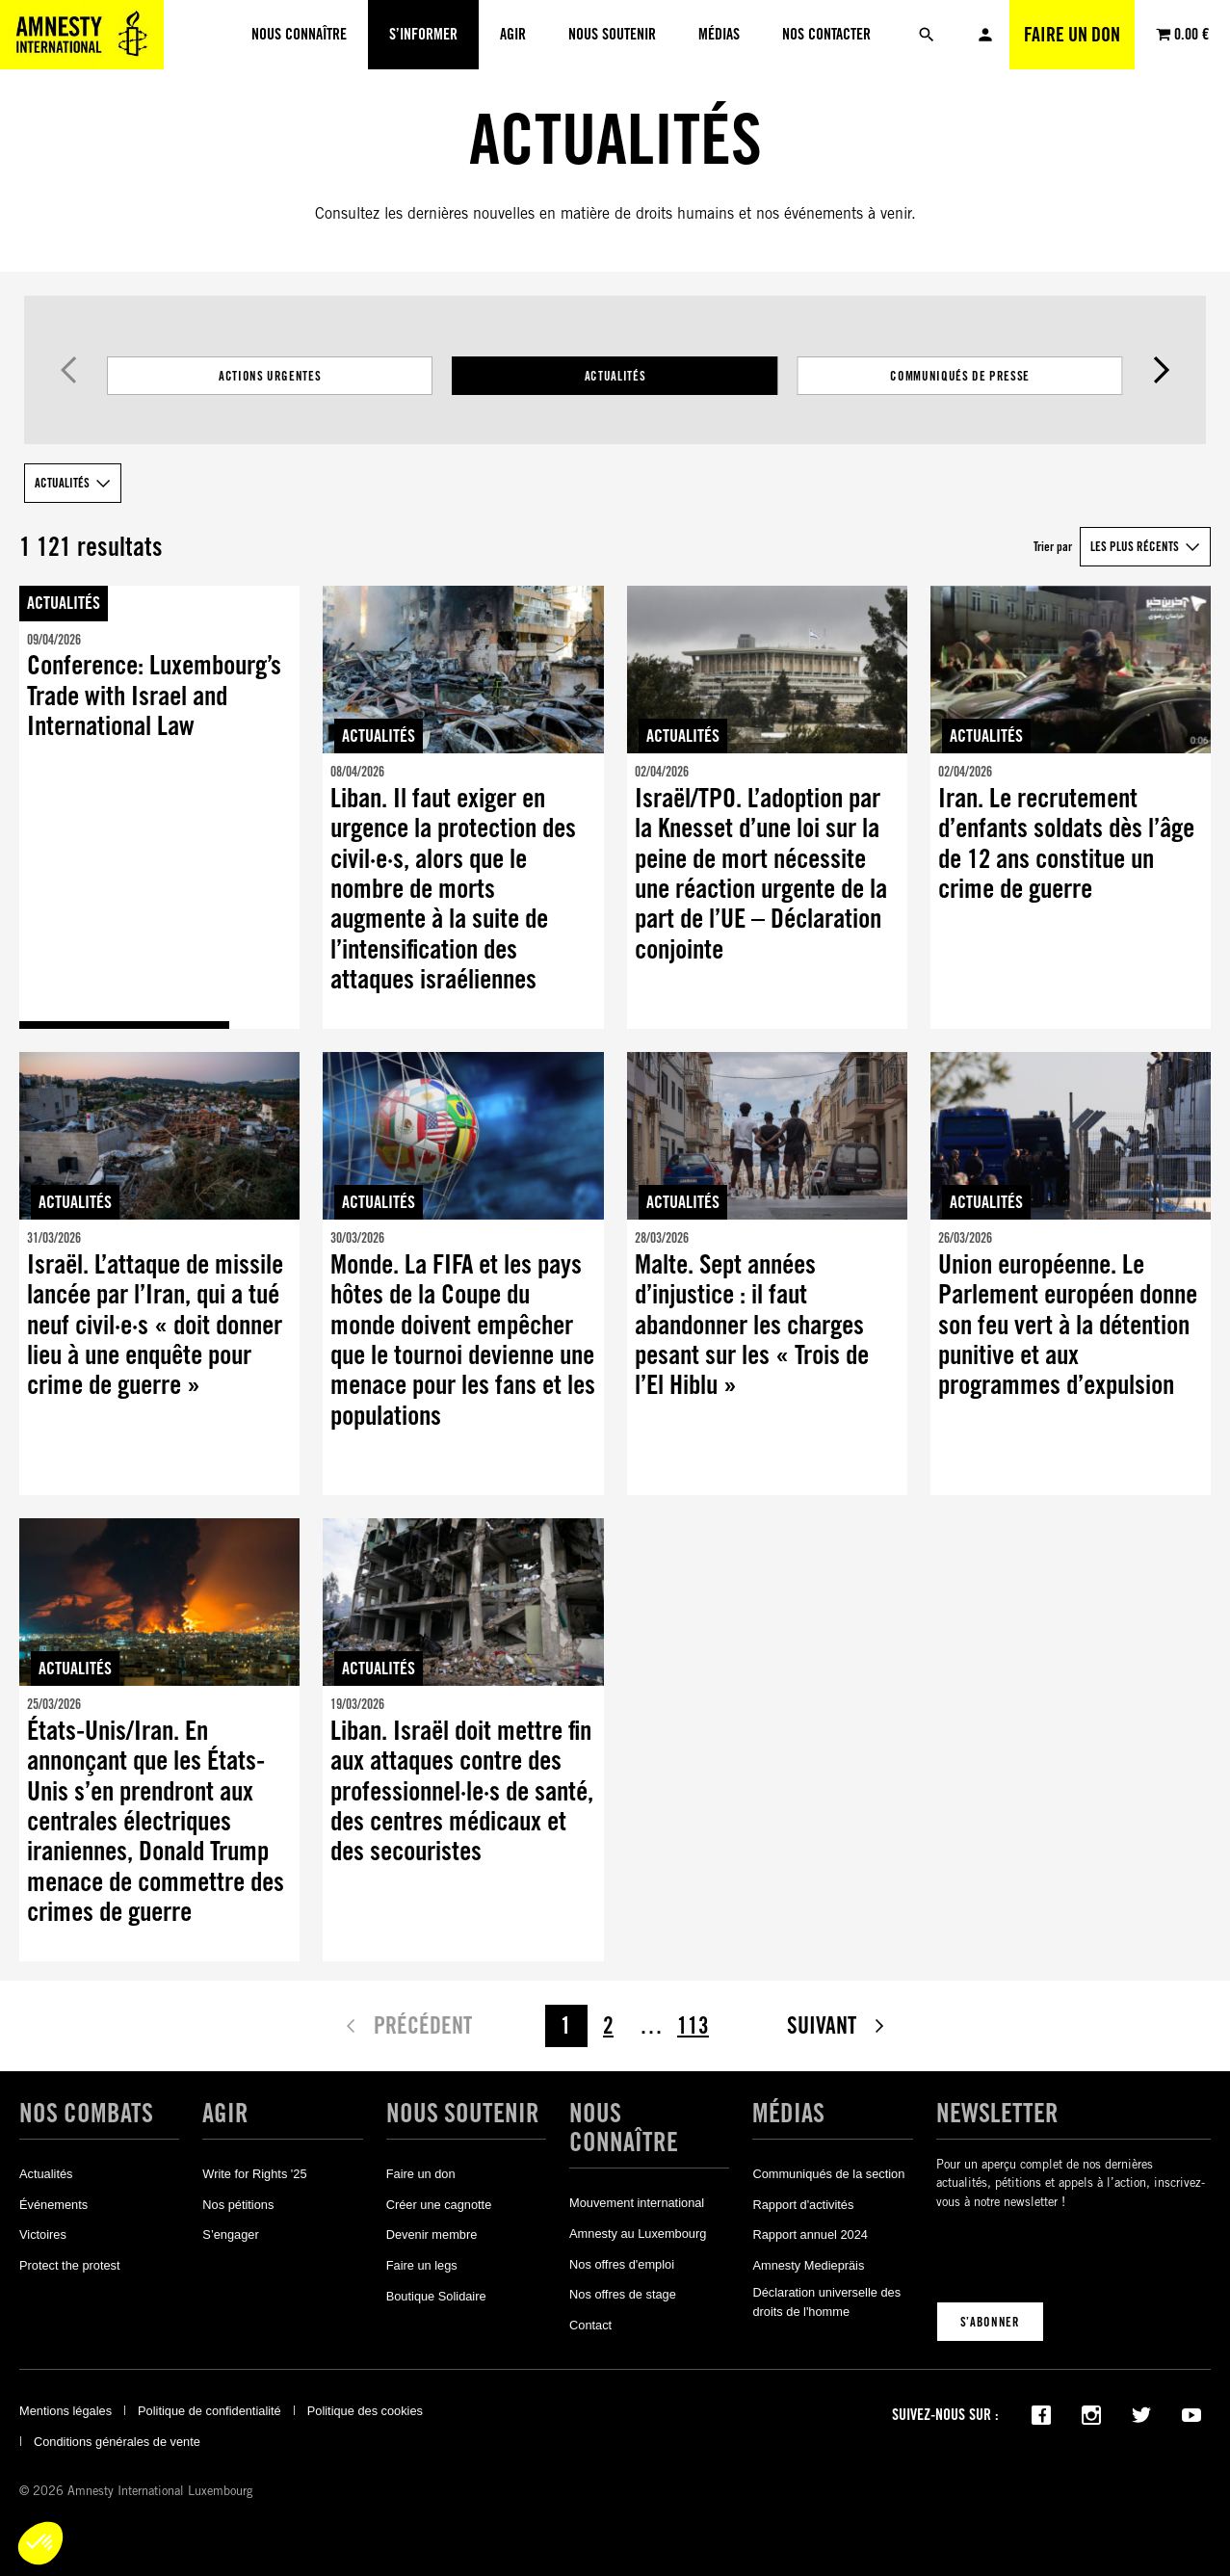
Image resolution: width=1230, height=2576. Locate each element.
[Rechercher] (926, 34)
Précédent (68, 370)
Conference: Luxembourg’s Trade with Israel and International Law (154, 695)
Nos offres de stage (622, 2294)
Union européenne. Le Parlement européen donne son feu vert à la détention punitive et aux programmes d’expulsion (1067, 1325)
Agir (225, 2112)
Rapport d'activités (802, 2204)
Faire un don (1072, 34)
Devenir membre (432, 2234)
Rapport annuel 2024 (810, 2234)
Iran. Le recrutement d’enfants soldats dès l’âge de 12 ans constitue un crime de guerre (1066, 843)
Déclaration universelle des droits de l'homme (826, 2302)
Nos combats (86, 2112)
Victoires (42, 2234)
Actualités (615, 375)
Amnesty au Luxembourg (637, 2233)
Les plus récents (1134, 546)
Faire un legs (422, 2265)
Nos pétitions (238, 2204)
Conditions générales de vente (117, 2441)
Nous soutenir (462, 2112)
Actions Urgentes (270, 375)
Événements (53, 2204)
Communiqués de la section (828, 2174)
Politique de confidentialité (209, 2411)
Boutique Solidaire (436, 2296)
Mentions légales (65, 2411)
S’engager (230, 2234)
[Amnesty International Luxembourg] (82, 34)
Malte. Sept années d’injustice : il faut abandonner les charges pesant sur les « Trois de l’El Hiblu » (752, 1325)
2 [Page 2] (608, 2025)
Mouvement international (636, 2202)
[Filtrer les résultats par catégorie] (615, 375)
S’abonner (990, 2321)
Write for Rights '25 (254, 2174)
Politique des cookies (365, 2411)
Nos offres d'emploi (621, 2264)
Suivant (1162, 370)
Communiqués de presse (960, 375)
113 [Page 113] (693, 2025)
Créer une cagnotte (439, 2204)
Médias (788, 2112)
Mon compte (985, 34)
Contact (590, 2325)
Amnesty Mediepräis (808, 2265)
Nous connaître (623, 2127)
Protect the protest (69, 2265)
